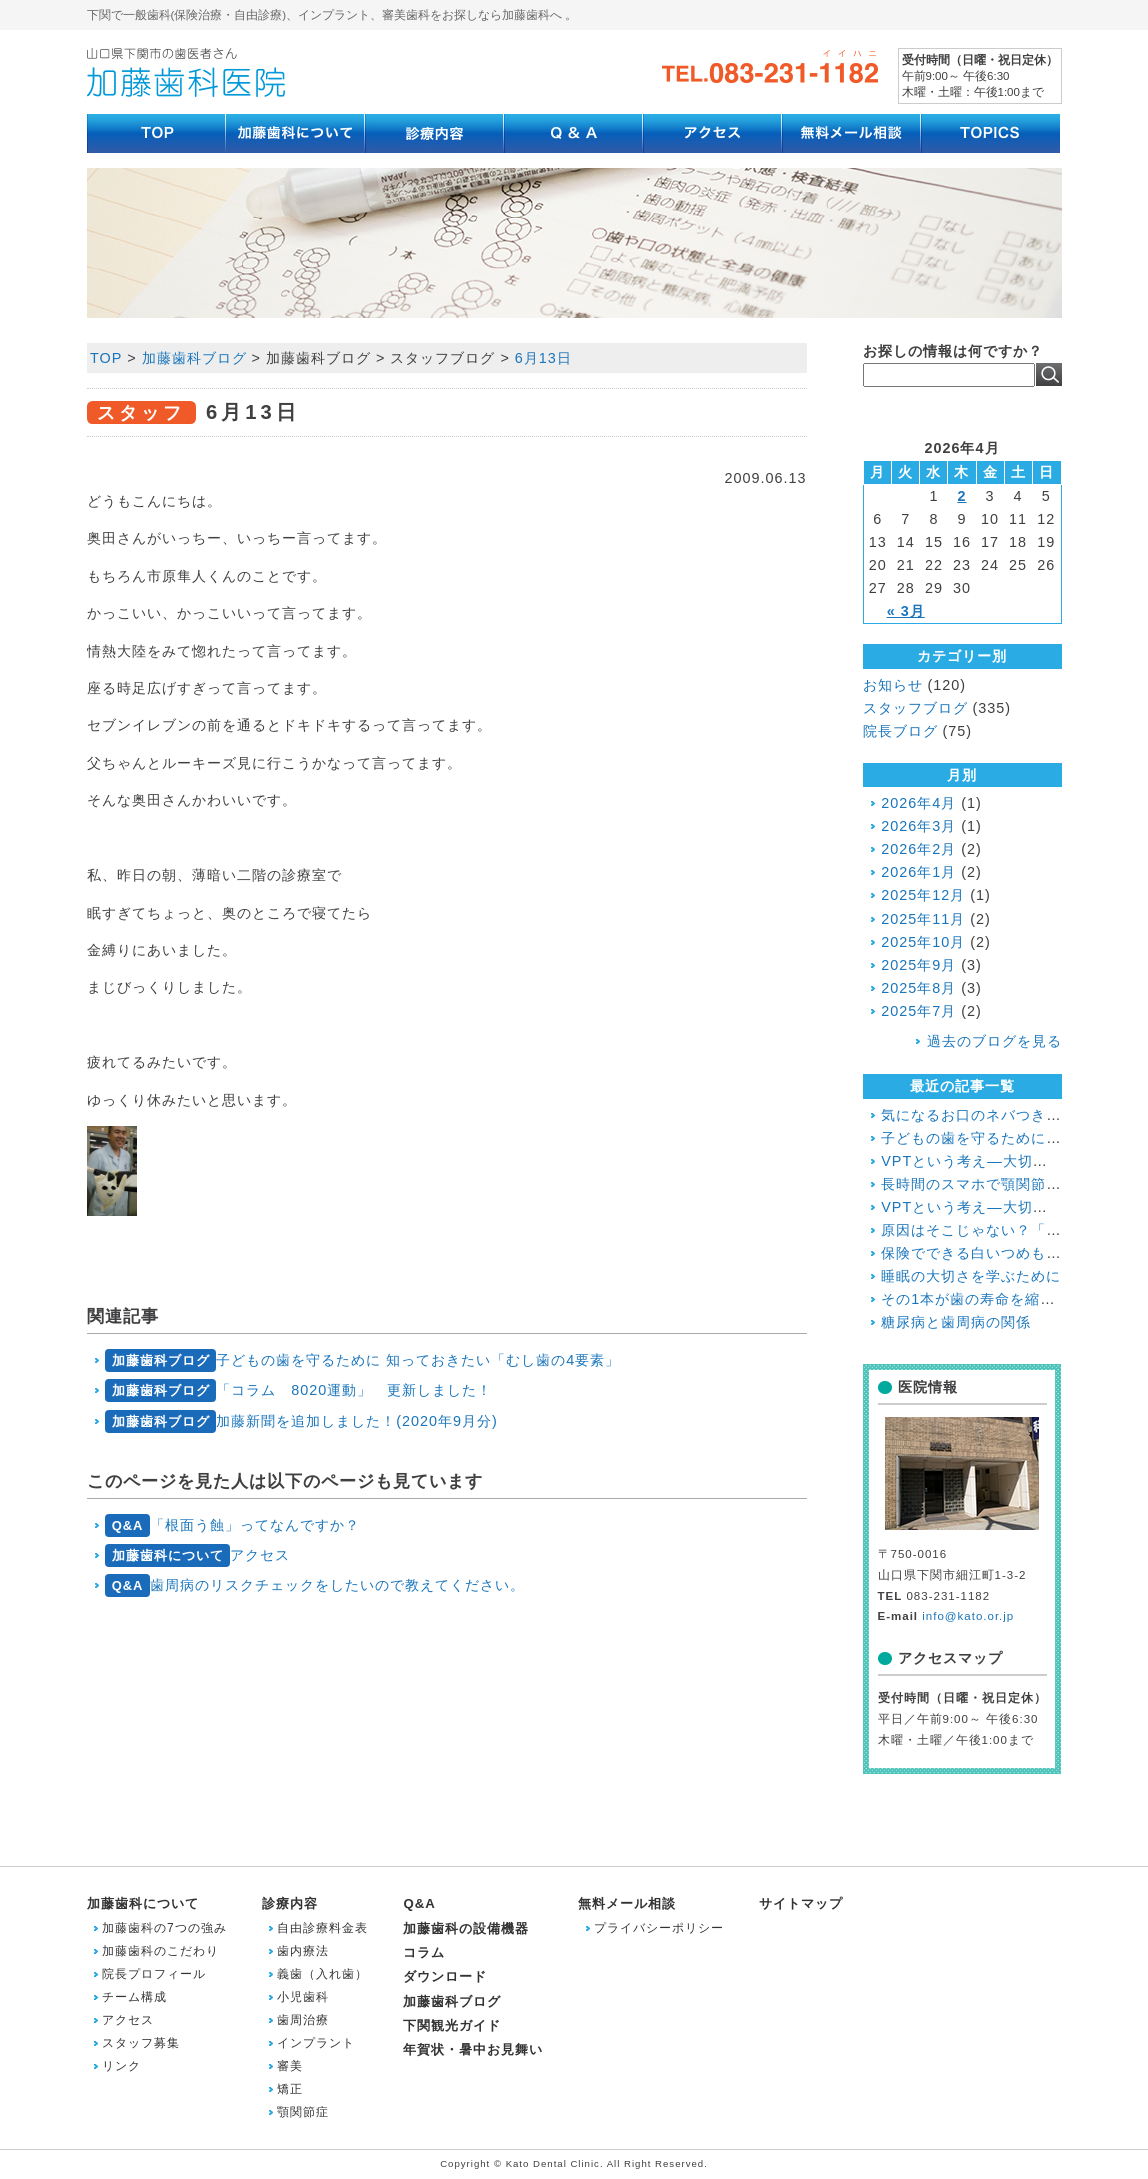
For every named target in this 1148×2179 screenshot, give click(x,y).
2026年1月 (918, 872)
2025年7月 (918, 1011)
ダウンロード (445, 1976)
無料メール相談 (627, 1903)
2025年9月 (918, 965)
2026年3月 (918, 826)
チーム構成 (134, 1997)
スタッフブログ (915, 708)
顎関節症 (303, 2112)
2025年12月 (923, 895)
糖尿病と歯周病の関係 (956, 1322)
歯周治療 (303, 2020)
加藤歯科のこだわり (160, 1951)
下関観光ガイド (452, 2025)
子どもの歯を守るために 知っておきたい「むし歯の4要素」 (362, 1360)
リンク (121, 2066)
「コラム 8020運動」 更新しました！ (298, 1390)
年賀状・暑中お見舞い (473, 2049)
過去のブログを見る (994, 1041)
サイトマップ (801, 1903)
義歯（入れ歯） (322, 1974)
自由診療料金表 (322, 1928)
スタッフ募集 (141, 2043)
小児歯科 (303, 1997)
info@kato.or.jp (968, 1616)
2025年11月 (923, 919)
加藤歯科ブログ (194, 358)
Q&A (419, 1903)
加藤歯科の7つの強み (164, 1928)
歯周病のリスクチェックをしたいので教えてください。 (315, 1585)
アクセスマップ (950, 1658)
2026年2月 (918, 849)
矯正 (290, 2089)
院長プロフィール (154, 1974)
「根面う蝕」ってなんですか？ (232, 1525)
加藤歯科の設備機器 (466, 1928)
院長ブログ (900, 731)
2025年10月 (923, 942)
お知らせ (893, 685)
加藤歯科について (143, 1903)
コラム (424, 1952)
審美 (290, 2066)
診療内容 (290, 1903)
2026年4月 (918, 803)
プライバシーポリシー (659, 1928)
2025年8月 (918, 988)
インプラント (316, 2043)
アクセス (197, 1555)
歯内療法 (303, 1951)
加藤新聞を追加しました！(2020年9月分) (301, 1421)
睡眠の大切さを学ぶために (971, 1276)
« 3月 (906, 611)
